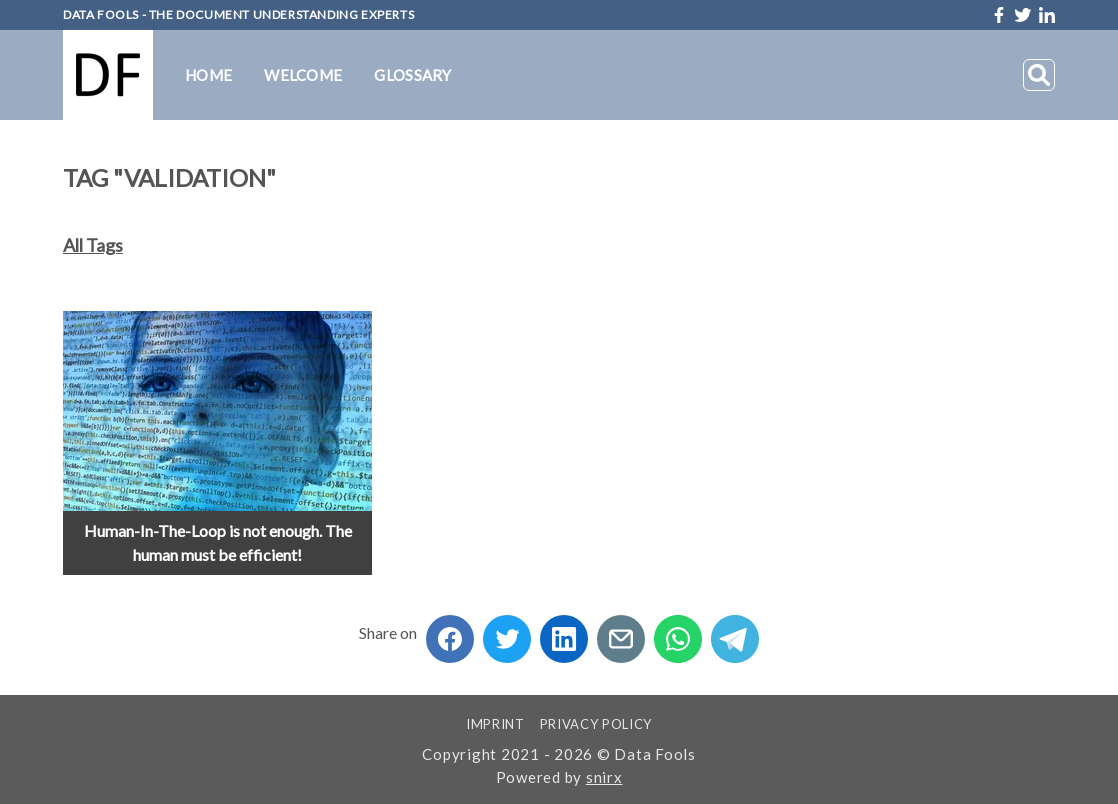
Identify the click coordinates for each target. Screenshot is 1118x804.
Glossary (412, 75)
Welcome (303, 75)
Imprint (495, 724)
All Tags (93, 245)
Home (208, 75)
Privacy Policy (596, 724)
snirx (604, 777)
